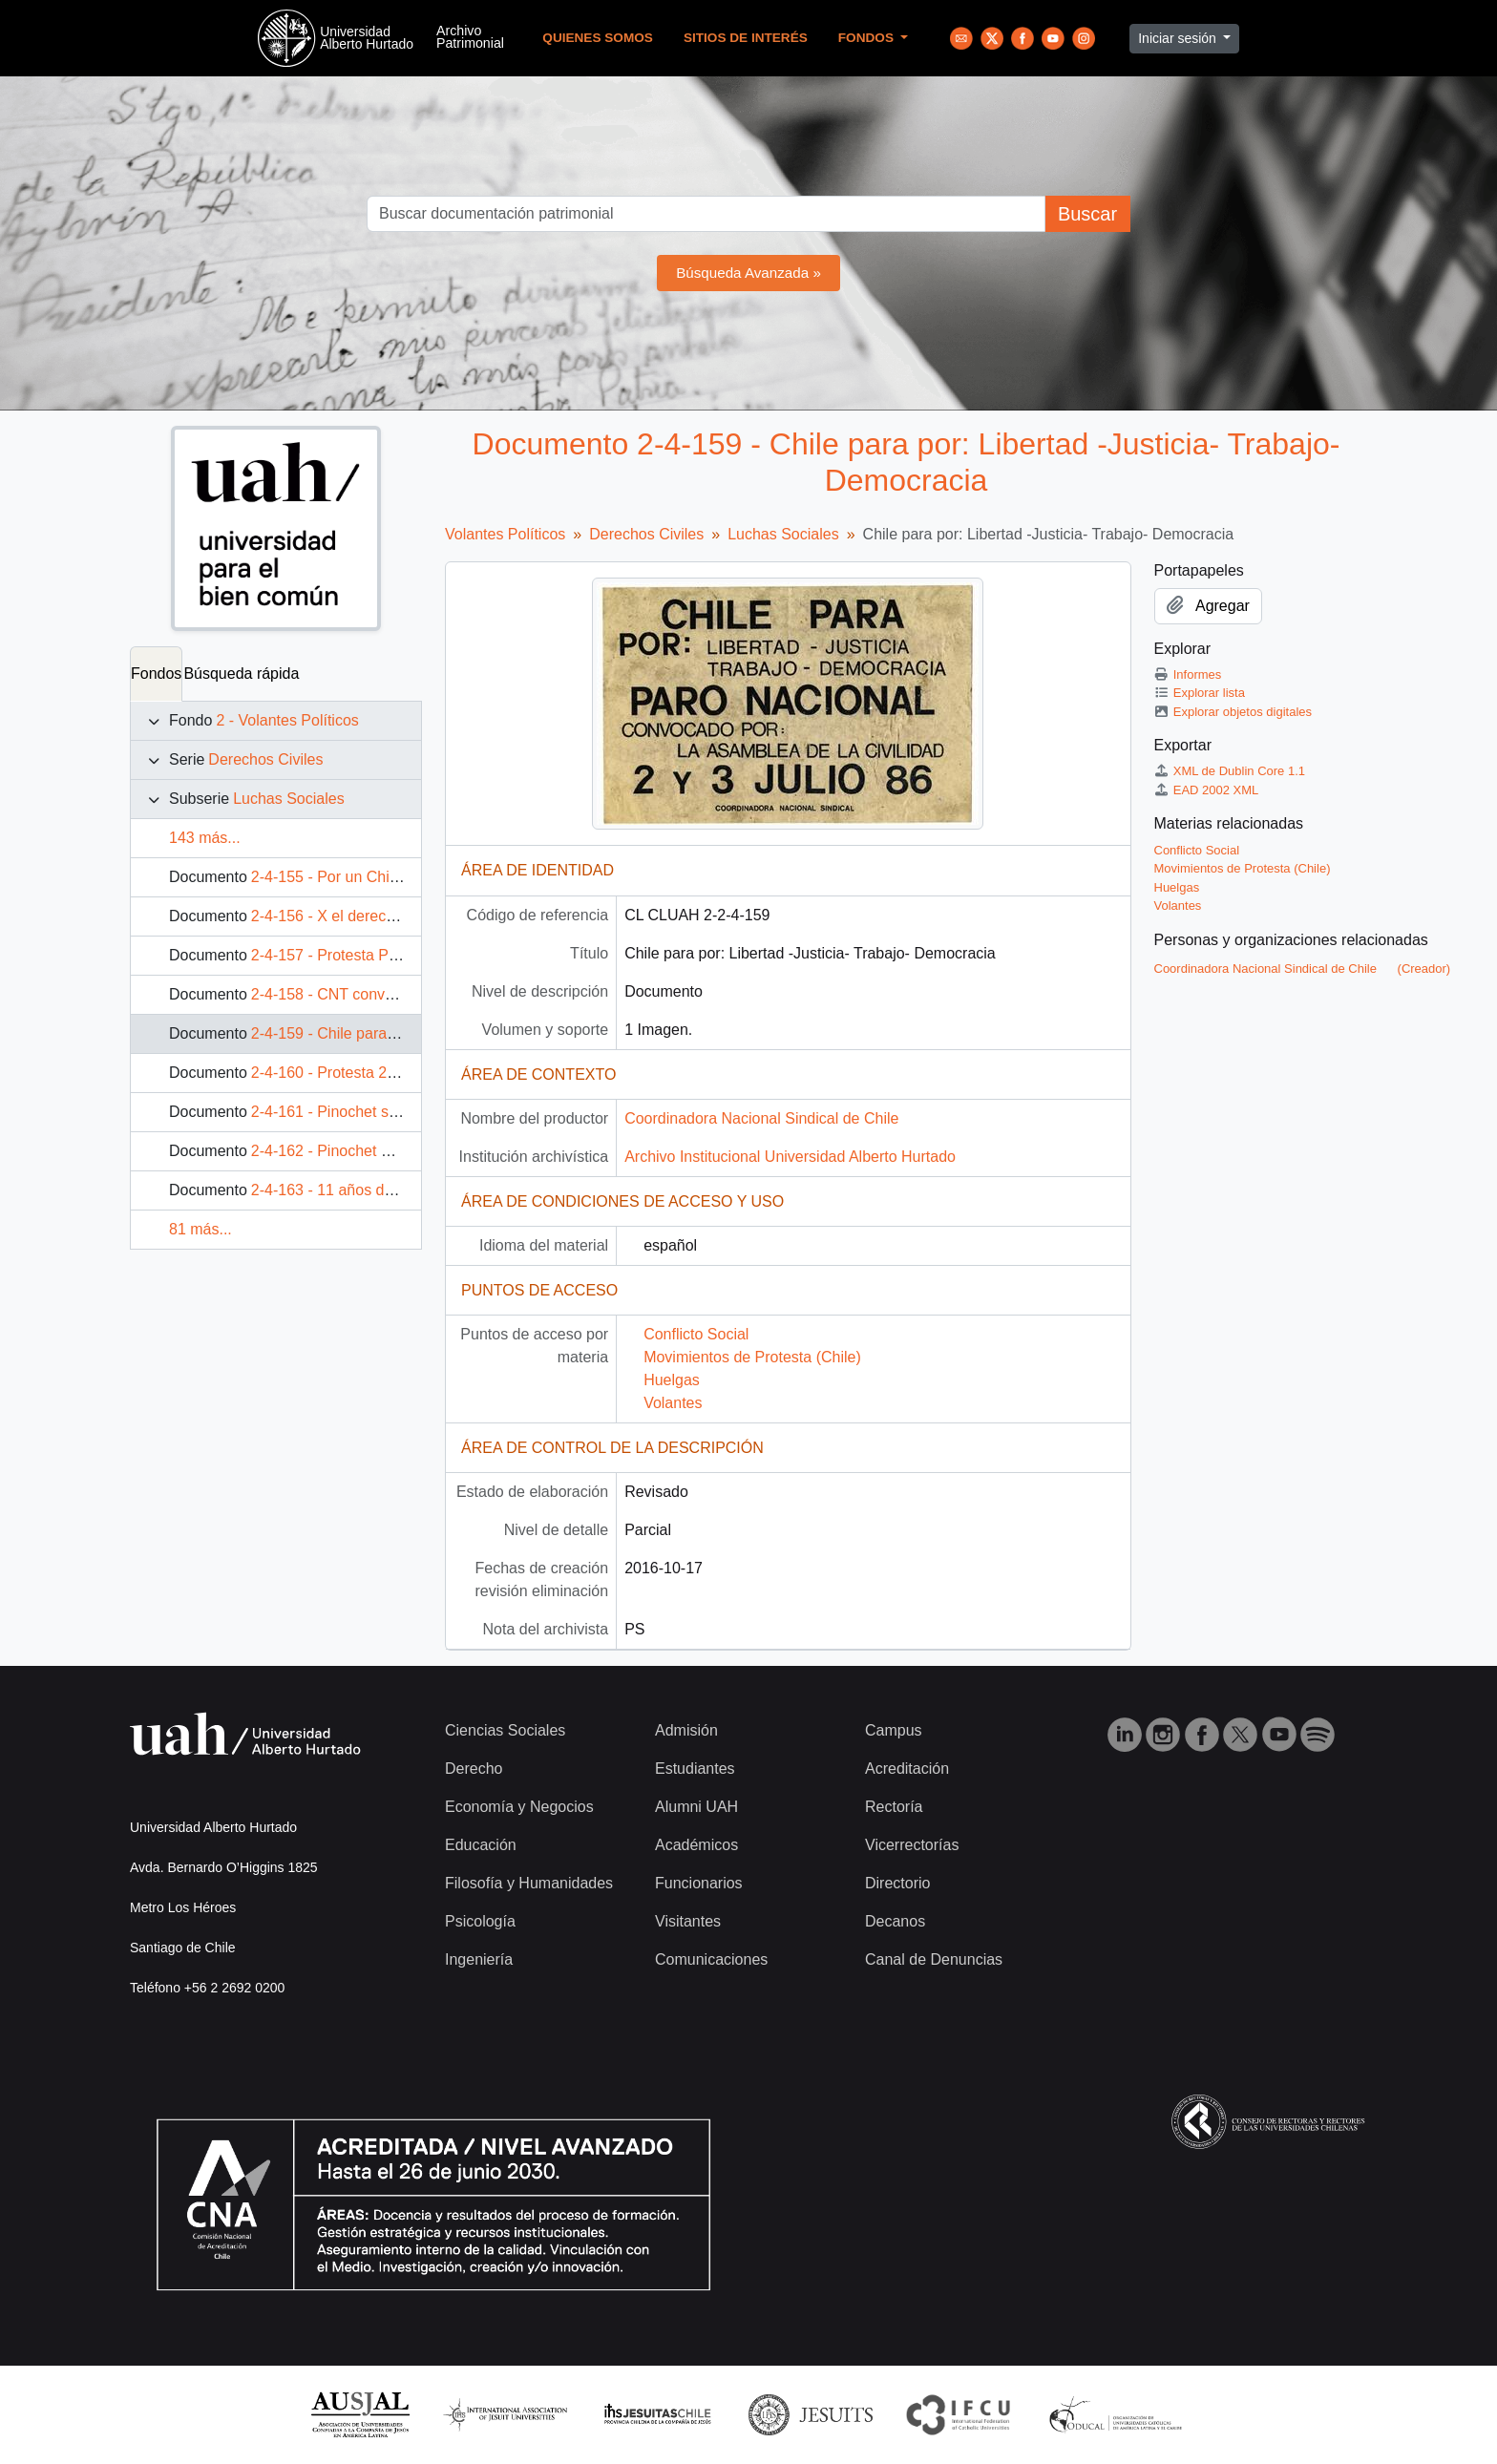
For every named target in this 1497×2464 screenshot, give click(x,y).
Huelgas (671, 1380)
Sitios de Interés (746, 38)
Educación (481, 1845)
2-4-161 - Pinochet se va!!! (341, 1112)
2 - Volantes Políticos (287, 720)
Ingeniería (479, 1959)
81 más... (200, 1229)
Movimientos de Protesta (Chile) (752, 1357)
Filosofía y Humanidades (529, 1883)
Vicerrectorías (912, 1845)
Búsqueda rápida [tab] (241, 673)
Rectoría (893, 1807)
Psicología (480, 1921)
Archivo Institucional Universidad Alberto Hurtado (790, 1156)
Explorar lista (1199, 692)
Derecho (473, 1768)
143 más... (205, 838)
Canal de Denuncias (933, 1959)
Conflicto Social (695, 1334)
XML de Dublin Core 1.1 (1230, 771)
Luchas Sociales (289, 798)
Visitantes (688, 1921)
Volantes (672, 1403)
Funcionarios (699, 1883)
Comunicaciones (711, 1959)
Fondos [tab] (156, 673)
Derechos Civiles (265, 759)
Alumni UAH (696, 1807)
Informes (1188, 674)
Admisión (686, 1730)
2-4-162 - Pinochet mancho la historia (378, 1151)
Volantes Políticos (505, 534)
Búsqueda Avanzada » (748, 272)
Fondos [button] (867, 38)
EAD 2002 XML (1206, 790)
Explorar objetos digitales (1233, 712)
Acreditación (907, 1768)
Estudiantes (695, 1768)
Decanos (895, 1921)
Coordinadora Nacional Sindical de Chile (761, 1118)
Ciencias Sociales (505, 1730)
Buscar (1087, 213)
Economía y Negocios (519, 1807)
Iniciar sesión (1179, 38)
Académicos (696, 1845)
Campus (893, 1730)
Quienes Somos (597, 38)
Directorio (897, 1883)
